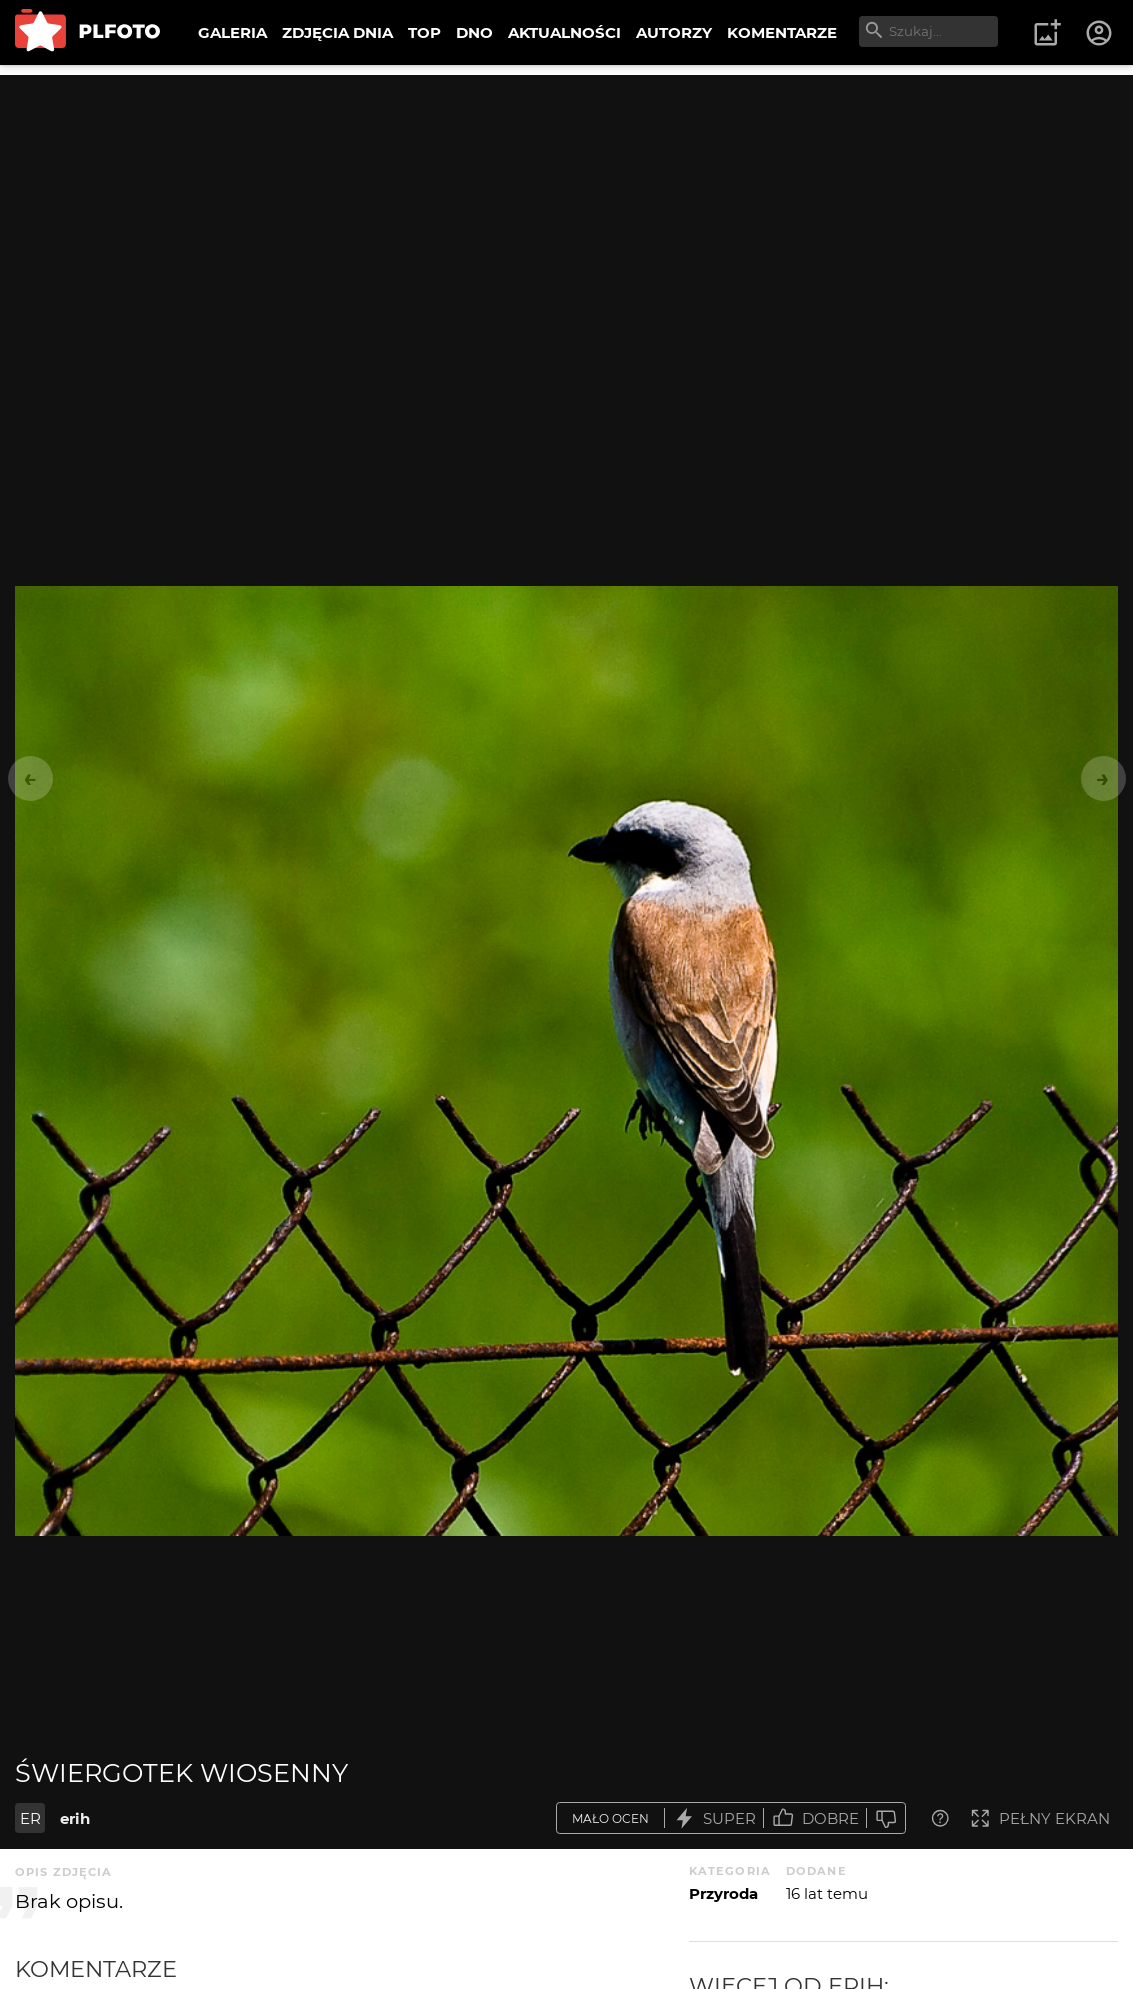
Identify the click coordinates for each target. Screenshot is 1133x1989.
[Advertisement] (566, 215)
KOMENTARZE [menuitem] (782, 32)
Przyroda (723, 1893)
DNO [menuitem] (474, 32)
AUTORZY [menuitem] (674, 32)
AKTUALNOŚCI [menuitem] (564, 32)
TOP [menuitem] (424, 32)
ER (30, 1818)
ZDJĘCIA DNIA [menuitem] (337, 32)
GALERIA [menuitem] (232, 32)
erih (75, 1818)
